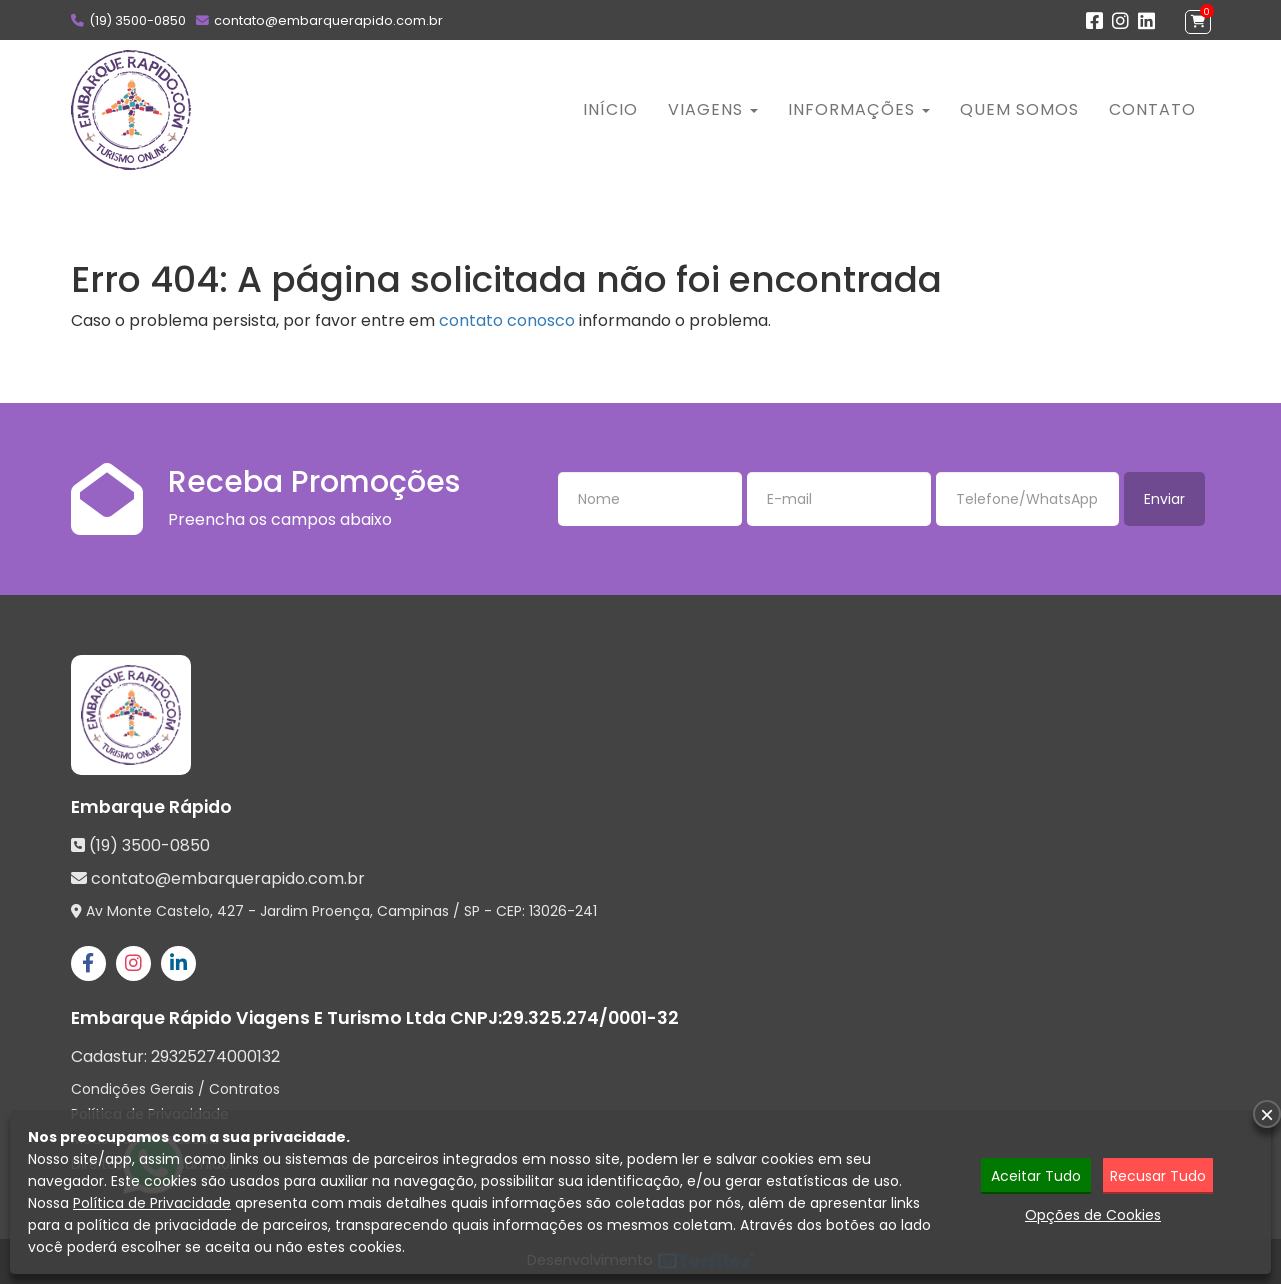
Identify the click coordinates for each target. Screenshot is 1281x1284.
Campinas (413, 911)
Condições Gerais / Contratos (175, 1089)
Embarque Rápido (151, 807)
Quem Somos (1019, 109)
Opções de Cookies (1093, 1215)
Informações (859, 109)
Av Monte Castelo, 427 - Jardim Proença (228, 911)
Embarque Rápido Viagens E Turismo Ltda (258, 1018)
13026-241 (563, 911)
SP (472, 911)
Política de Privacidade (152, 1203)
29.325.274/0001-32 (590, 1018)
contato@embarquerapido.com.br (328, 20)
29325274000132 (215, 1056)
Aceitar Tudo (1036, 1176)
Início (610, 109)
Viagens (713, 109)
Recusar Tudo (1158, 1176)
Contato (1152, 109)
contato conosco (507, 320)
